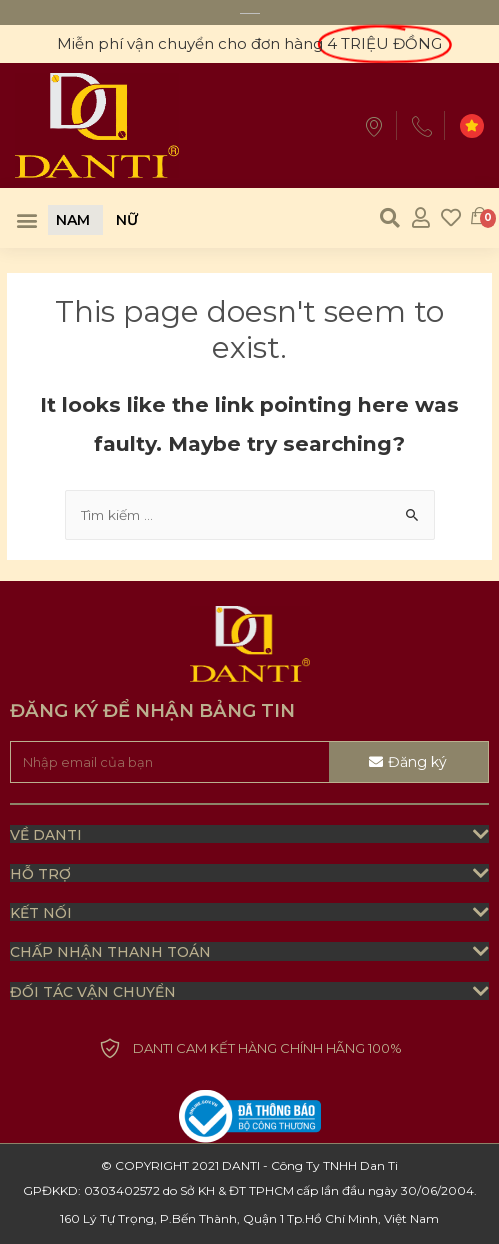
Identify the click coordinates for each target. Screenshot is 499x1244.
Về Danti (46, 835)
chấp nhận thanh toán (110, 952)
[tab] (249, 834)
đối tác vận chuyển (93, 992)
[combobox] (250, 515)
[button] (26, 220)
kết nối (41, 913)
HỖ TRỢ (40, 874)
